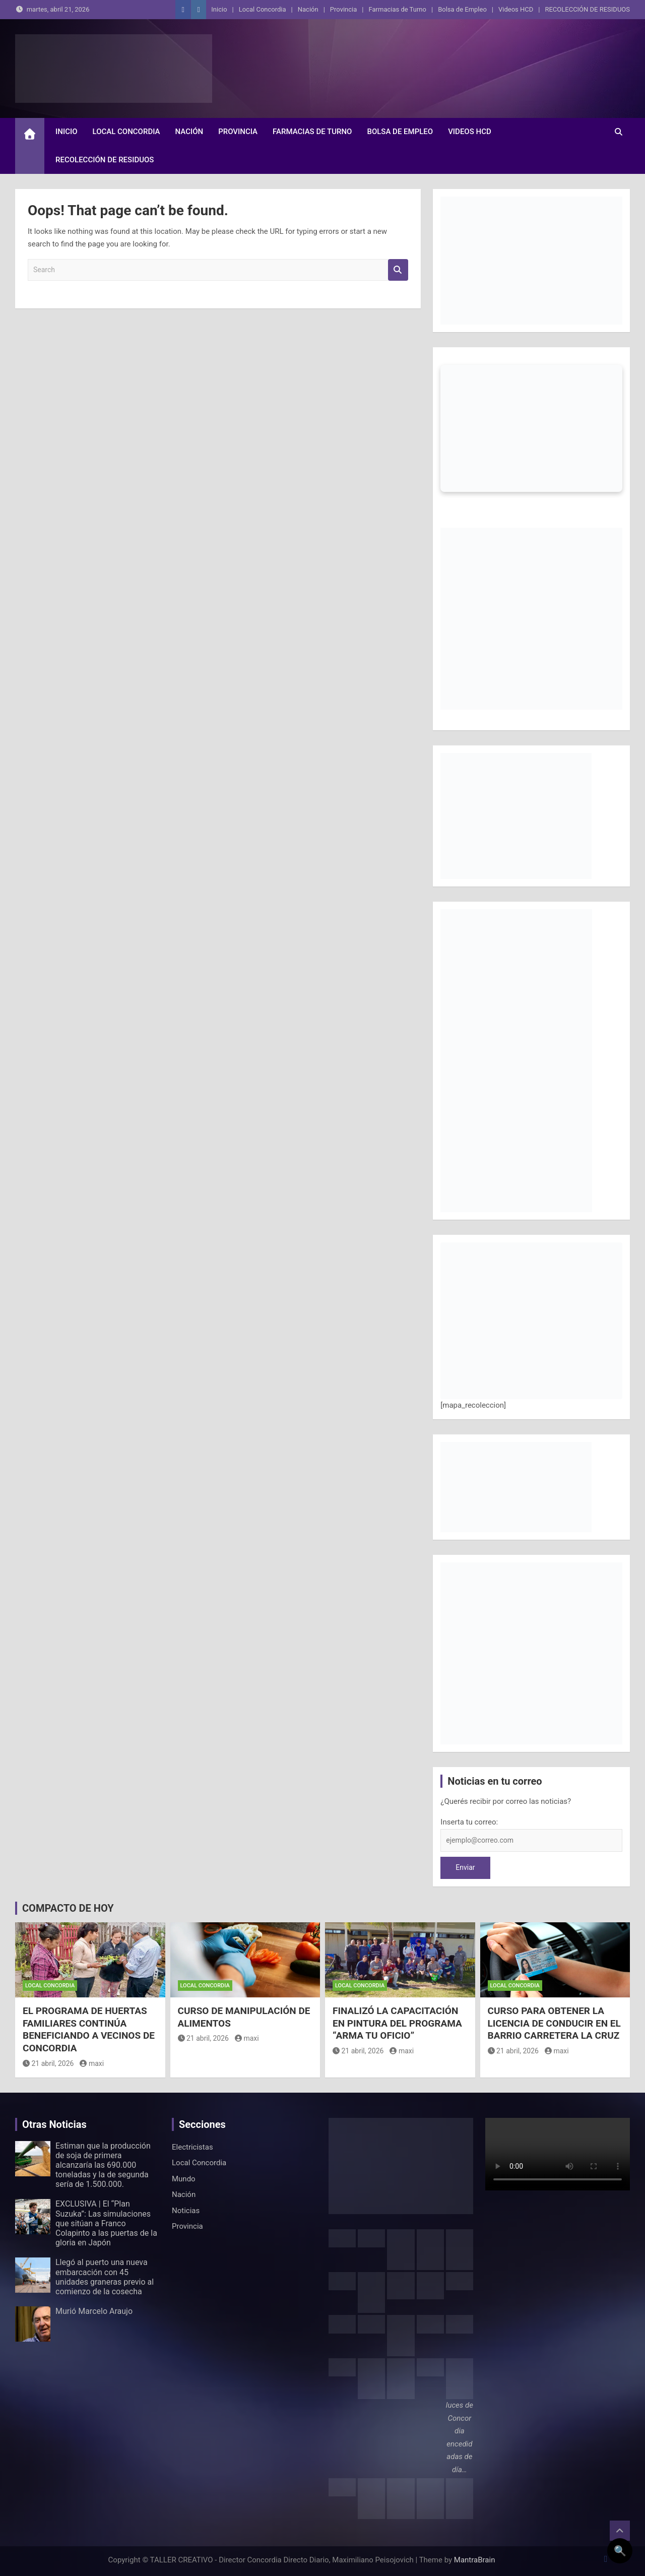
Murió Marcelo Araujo (94, 2311)
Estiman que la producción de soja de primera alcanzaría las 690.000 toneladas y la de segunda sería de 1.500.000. (103, 2165)
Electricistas (192, 2147)
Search (398, 270)
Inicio (219, 9)
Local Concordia (262, 9)
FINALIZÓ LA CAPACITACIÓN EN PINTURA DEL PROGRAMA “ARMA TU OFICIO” (397, 2023)
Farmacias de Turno (397, 9)
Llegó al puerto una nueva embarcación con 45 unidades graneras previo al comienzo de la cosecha (104, 2276)
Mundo (184, 2178)
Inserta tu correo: (469, 1822)
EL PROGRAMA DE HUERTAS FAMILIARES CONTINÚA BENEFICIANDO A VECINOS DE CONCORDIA (89, 2029)
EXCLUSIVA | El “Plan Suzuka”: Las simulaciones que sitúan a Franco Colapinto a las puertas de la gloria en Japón (106, 2223)
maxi (92, 2063)
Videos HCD (515, 9)
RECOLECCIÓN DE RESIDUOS (587, 9)
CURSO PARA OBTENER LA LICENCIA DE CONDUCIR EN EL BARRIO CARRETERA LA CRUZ (554, 2023)
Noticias (186, 2210)
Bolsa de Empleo (462, 9)
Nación (308, 9)
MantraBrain (474, 2559)
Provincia (343, 9)
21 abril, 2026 (48, 2063)
